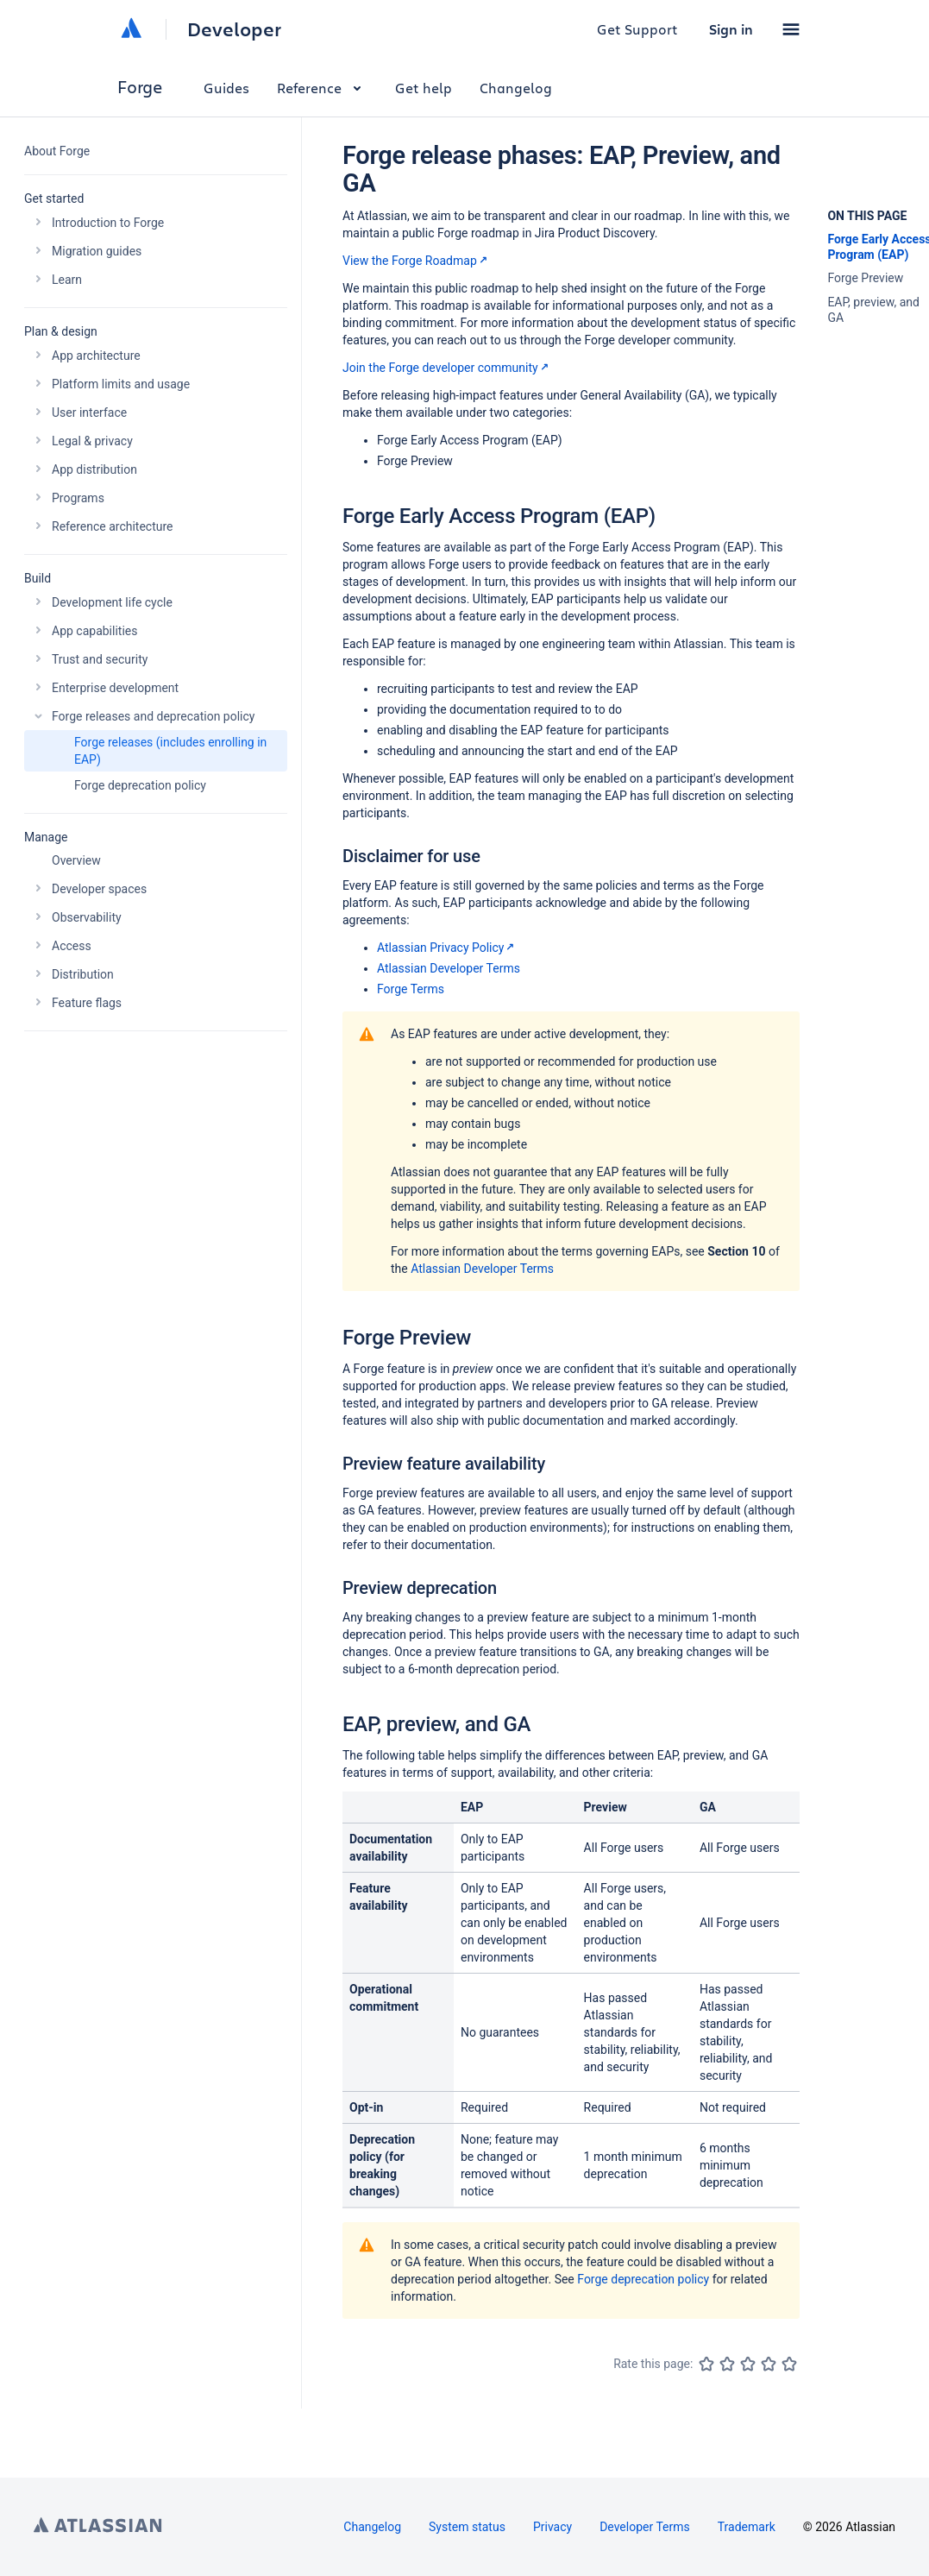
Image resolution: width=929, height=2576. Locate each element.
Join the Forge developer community (447, 368)
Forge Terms (410, 989)
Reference (322, 88)
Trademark (746, 2527)
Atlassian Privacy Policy (447, 947)
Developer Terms (644, 2527)
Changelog (516, 88)
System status (467, 2527)
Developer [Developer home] (234, 29)
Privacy (552, 2527)
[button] (791, 29)
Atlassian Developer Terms (448, 968)
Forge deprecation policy (643, 2279)
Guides (226, 88)
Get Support (637, 29)
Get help (423, 88)
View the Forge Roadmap (416, 261)
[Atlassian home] (131, 29)
